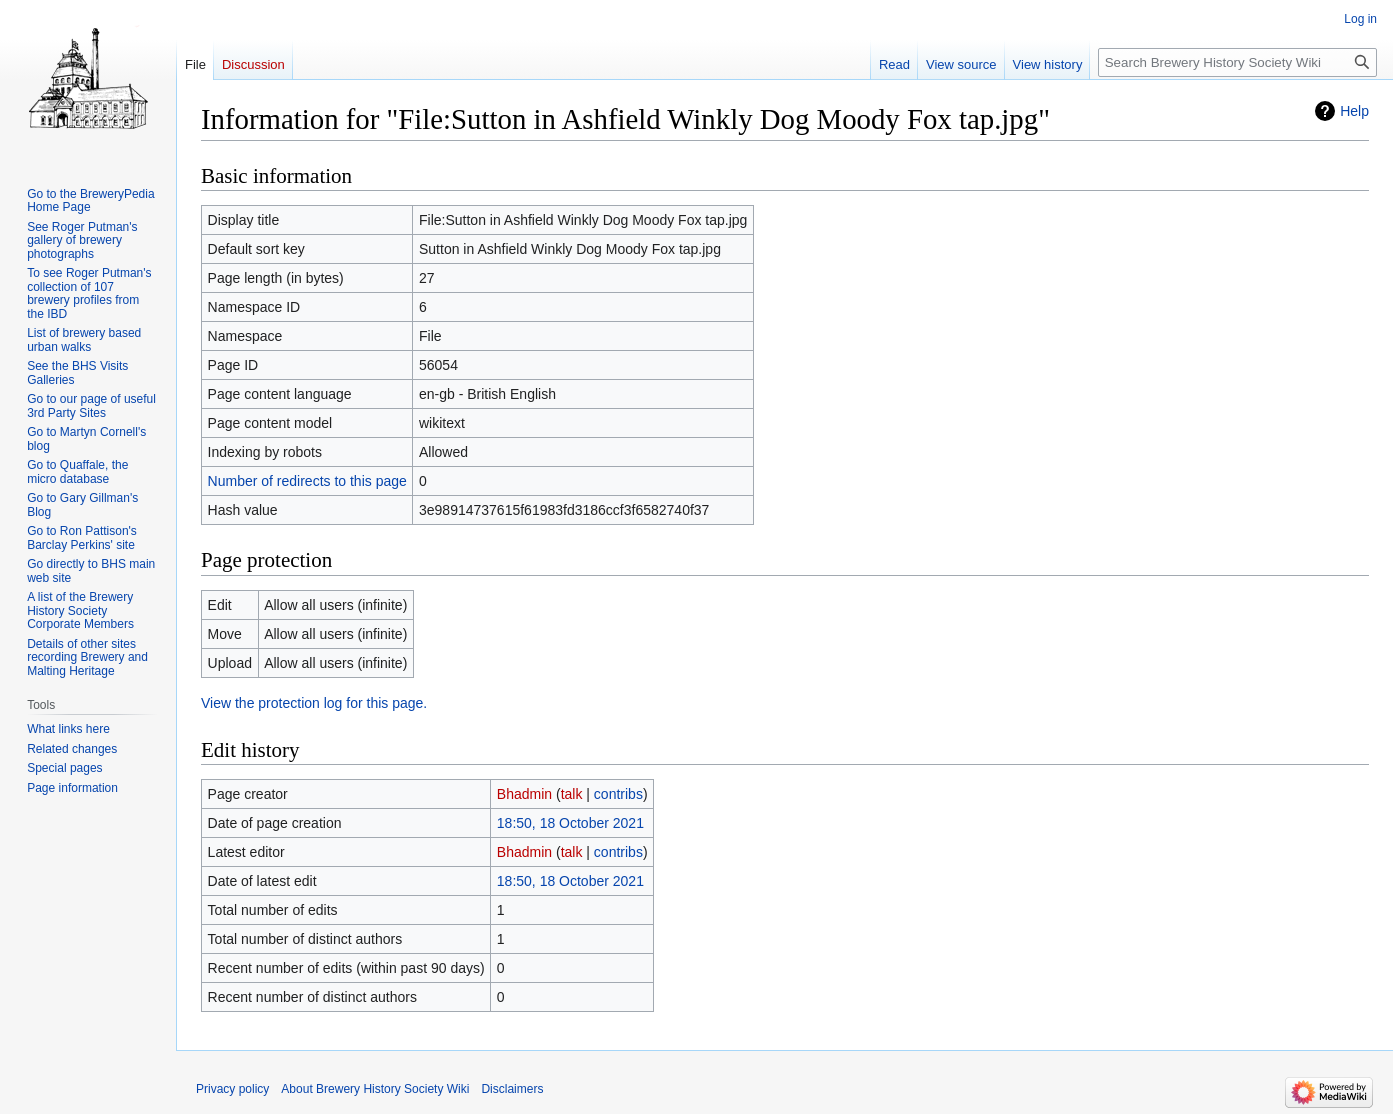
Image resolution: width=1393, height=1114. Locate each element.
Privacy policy (232, 1089)
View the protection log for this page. (314, 703)
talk (572, 794)
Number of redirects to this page (307, 481)
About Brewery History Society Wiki (375, 1089)
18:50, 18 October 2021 (570, 823)
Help (1354, 111)
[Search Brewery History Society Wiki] (1237, 62)
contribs (618, 794)
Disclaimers (512, 1089)
